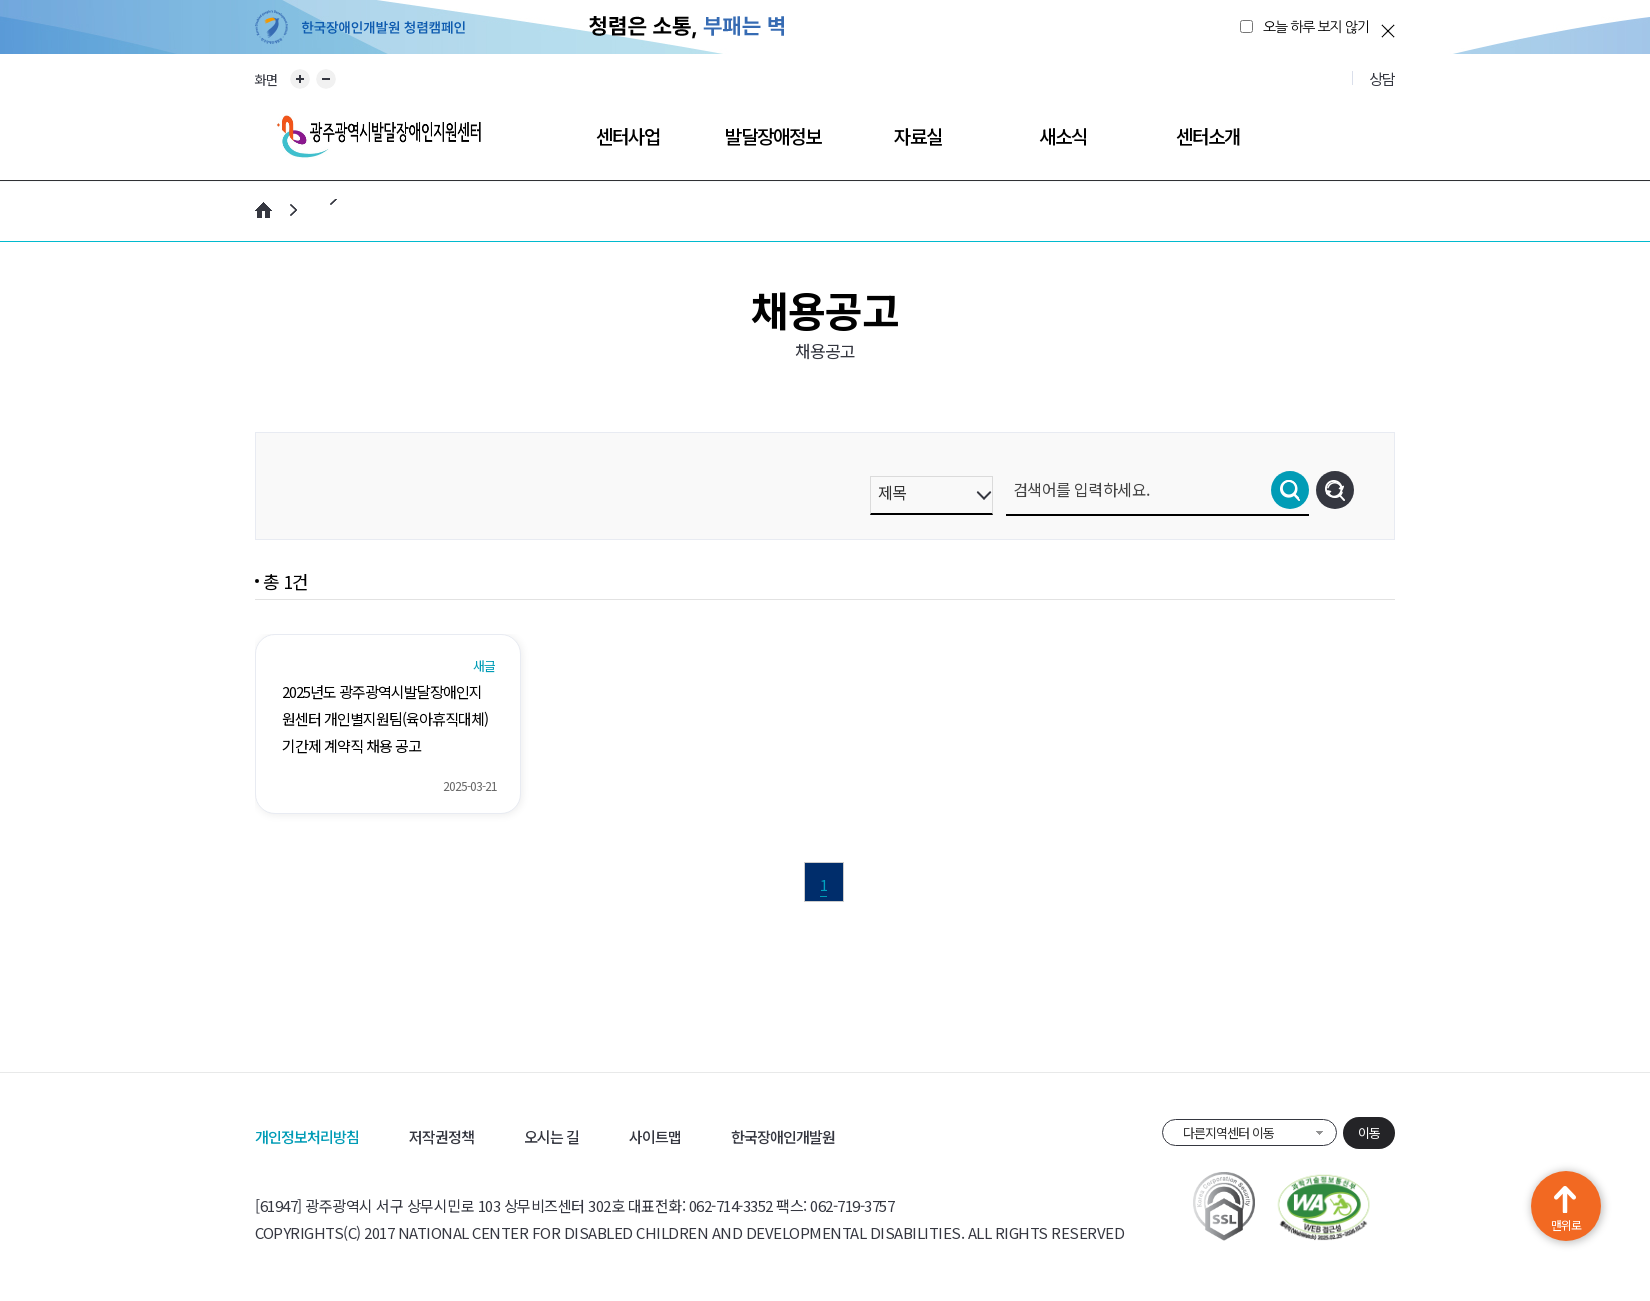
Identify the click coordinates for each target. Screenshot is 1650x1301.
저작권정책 (441, 1136)
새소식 (1063, 135)
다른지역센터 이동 (1228, 1132)
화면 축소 (326, 79)
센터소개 (1208, 135)
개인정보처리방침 (307, 1136)
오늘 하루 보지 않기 (1316, 27)
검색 (1290, 490)
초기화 (1335, 490)
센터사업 (628, 135)
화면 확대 (300, 79)
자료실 (918, 135)
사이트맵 (655, 1136)
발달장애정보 (773, 135)
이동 (1369, 1132)
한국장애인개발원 (783, 1136)
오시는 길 (551, 1136)
